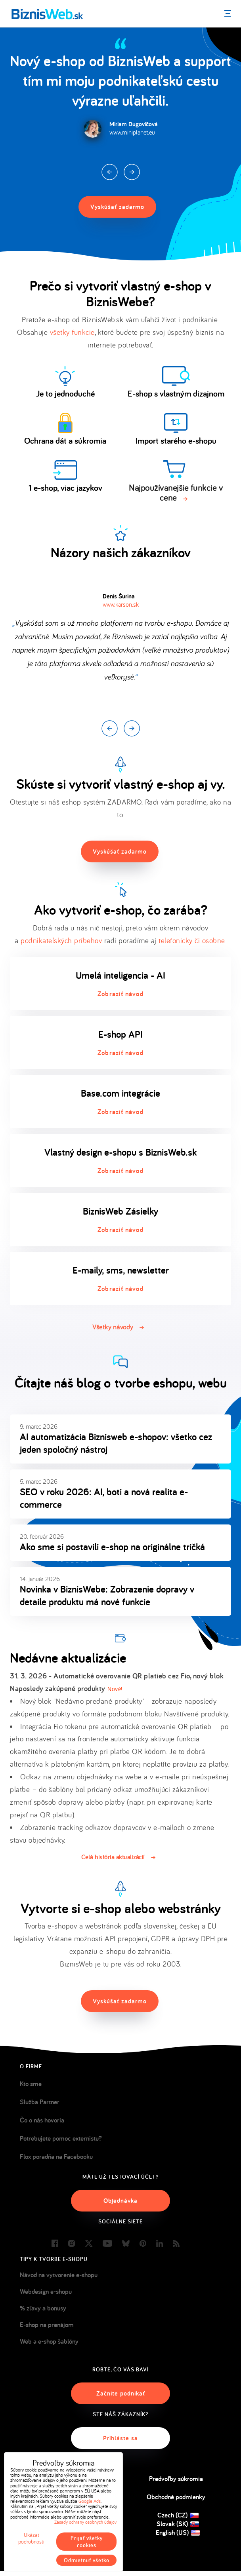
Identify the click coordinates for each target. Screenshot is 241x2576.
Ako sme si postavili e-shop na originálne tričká (112, 1546)
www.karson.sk (121, 604)
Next (132, 172)
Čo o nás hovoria (42, 2120)
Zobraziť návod (120, 993)
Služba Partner (39, 2102)
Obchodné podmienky (176, 2496)
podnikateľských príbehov (61, 940)
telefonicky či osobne (192, 940)
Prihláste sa (120, 2438)
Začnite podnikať (120, 2393)
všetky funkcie (72, 332)
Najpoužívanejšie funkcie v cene (176, 493)
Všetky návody (112, 1327)
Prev (109, 172)
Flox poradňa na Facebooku (56, 2156)
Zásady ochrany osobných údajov (85, 2522)
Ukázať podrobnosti (31, 2538)
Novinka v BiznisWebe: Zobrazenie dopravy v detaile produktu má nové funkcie (107, 1595)
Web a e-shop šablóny (49, 2341)
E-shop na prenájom (47, 2324)
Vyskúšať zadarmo (117, 207)
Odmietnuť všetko (86, 2560)
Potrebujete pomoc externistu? (61, 2138)
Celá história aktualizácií (113, 1857)
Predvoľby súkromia (176, 2478)
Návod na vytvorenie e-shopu (59, 2274)
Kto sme (31, 2083)
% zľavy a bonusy (43, 2308)
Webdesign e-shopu (46, 2291)
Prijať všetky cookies (87, 2541)
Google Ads (89, 2501)
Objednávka (120, 2200)
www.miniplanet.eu (132, 132)
